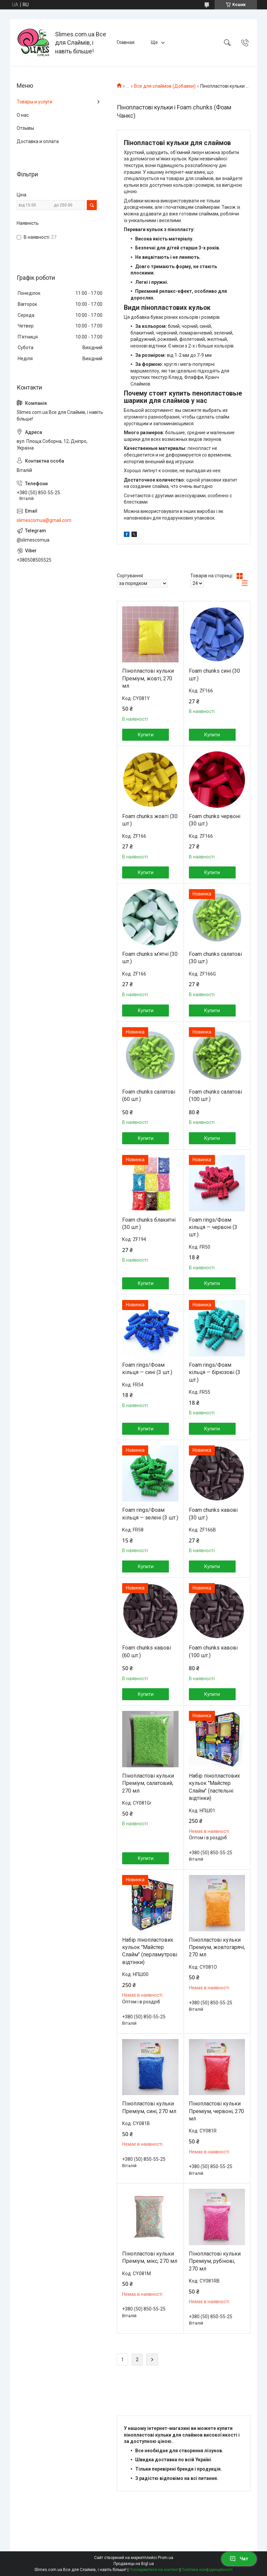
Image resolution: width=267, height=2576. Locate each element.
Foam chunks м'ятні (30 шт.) (150, 957)
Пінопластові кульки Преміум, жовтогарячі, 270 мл (217, 1947)
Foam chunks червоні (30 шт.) (214, 820)
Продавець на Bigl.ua (133, 2563)
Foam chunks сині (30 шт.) (214, 674)
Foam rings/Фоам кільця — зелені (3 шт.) (150, 1513)
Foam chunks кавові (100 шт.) (213, 1651)
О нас (23, 115)
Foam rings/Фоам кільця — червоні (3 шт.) (213, 1227)
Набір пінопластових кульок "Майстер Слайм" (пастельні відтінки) (214, 1787)
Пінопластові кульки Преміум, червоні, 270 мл (216, 2111)
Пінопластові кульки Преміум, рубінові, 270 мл (215, 2261)
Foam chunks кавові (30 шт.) (213, 1513)
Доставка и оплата (38, 141)
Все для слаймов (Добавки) (165, 86)
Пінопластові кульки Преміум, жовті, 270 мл (148, 678)
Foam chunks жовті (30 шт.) (150, 820)
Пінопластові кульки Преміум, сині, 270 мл (149, 2107)
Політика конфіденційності (207, 2569)
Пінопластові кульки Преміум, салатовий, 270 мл (148, 1783)
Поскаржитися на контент (154, 2569)
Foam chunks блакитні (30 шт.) (149, 1223)
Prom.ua (165, 2557)
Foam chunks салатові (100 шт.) (215, 1095)
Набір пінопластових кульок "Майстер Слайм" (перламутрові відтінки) (149, 1951)
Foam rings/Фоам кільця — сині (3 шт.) (147, 1368)
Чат (239, 2559)
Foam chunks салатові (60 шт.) (148, 1095)
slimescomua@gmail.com (44, 520)
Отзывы (25, 128)
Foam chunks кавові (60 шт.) (146, 1651)
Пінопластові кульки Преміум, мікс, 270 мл (149, 2257)
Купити (146, 734)
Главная (126, 42)
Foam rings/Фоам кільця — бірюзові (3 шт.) (214, 1372)
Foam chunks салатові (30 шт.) (215, 957)
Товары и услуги (34, 101)
